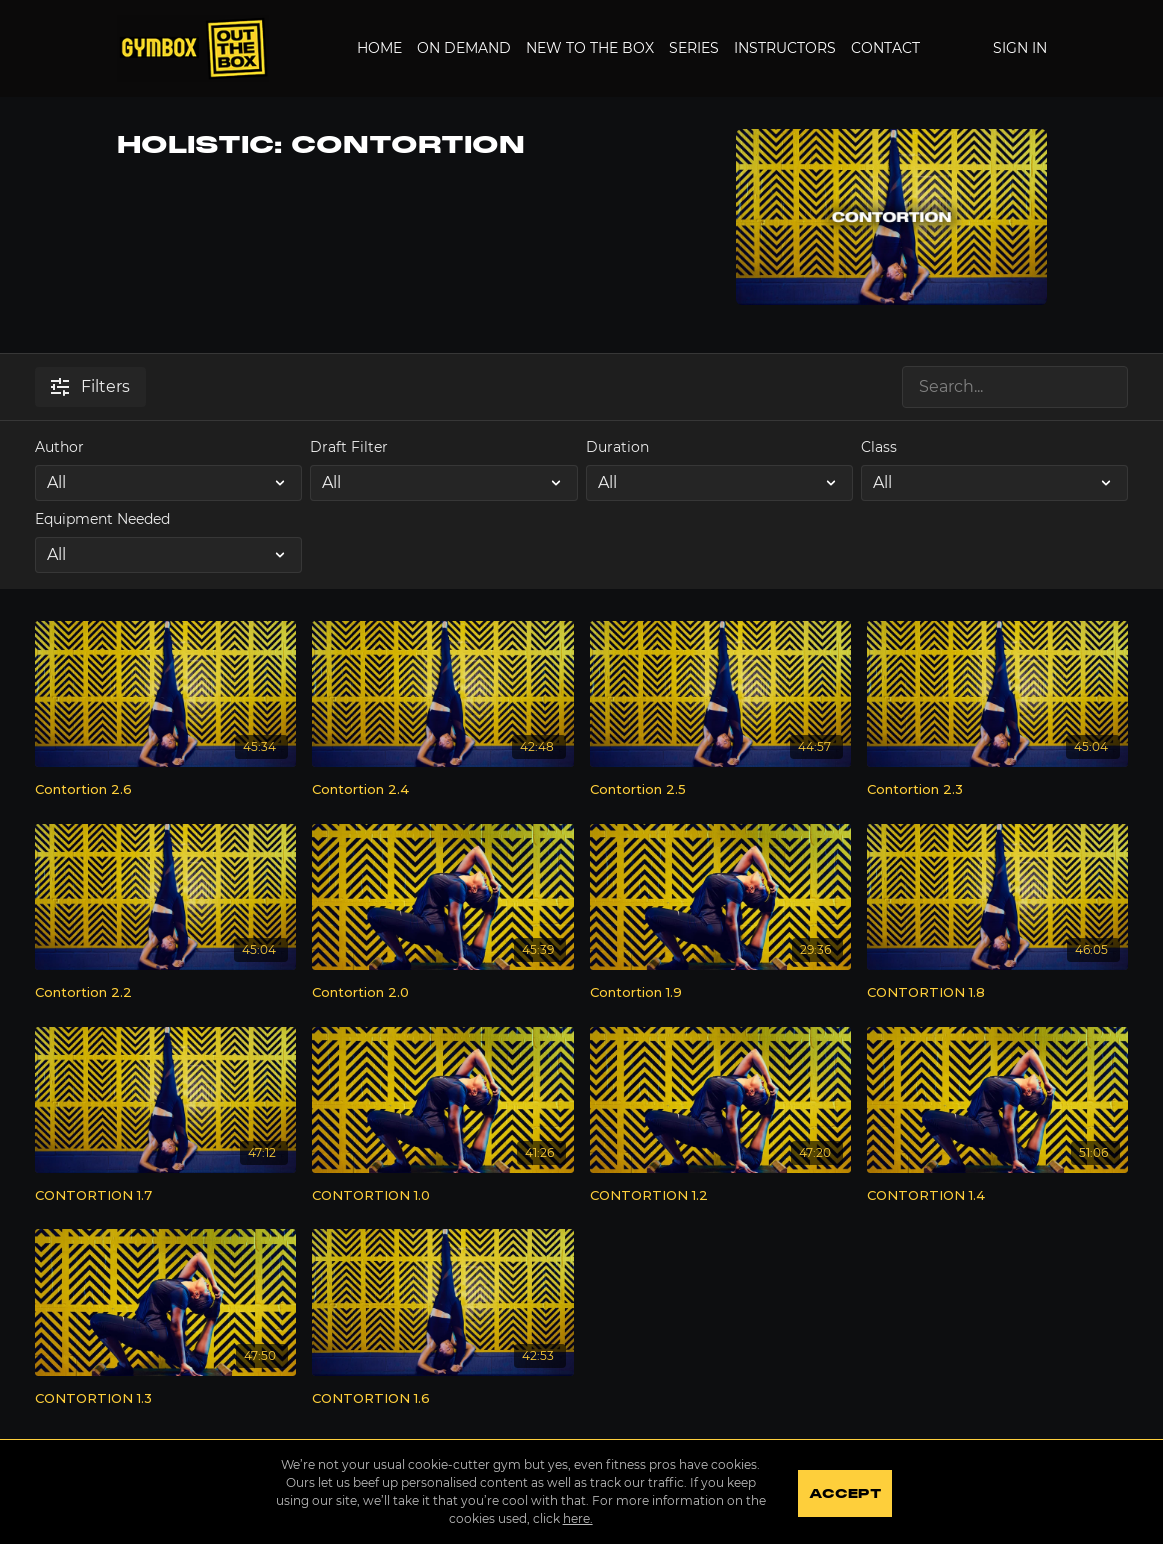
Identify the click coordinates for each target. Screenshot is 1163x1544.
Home (379, 48)
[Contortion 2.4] (442, 790)
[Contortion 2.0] (442, 993)
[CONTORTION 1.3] (165, 1399)
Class (879, 447)
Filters (90, 386)
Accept (846, 1494)
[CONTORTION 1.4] (997, 1196)
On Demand (464, 48)
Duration (617, 447)
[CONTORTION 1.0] (442, 1196)
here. (576, 1518)
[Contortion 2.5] (720, 790)
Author (59, 447)
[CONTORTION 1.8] (997, 993)
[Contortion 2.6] (165, 790)
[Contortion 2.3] (997, 790)
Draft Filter (349, 447)
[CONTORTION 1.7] (165, 1196)
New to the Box (590, 48)
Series (694, 48)
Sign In (1020, 48)
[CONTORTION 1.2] (720, 1196)
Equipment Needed (102, 519)
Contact (885, 48)
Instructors (785, 48)
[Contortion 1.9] (720, 993)
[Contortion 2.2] (165, 993)
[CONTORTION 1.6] (442, 1399)
